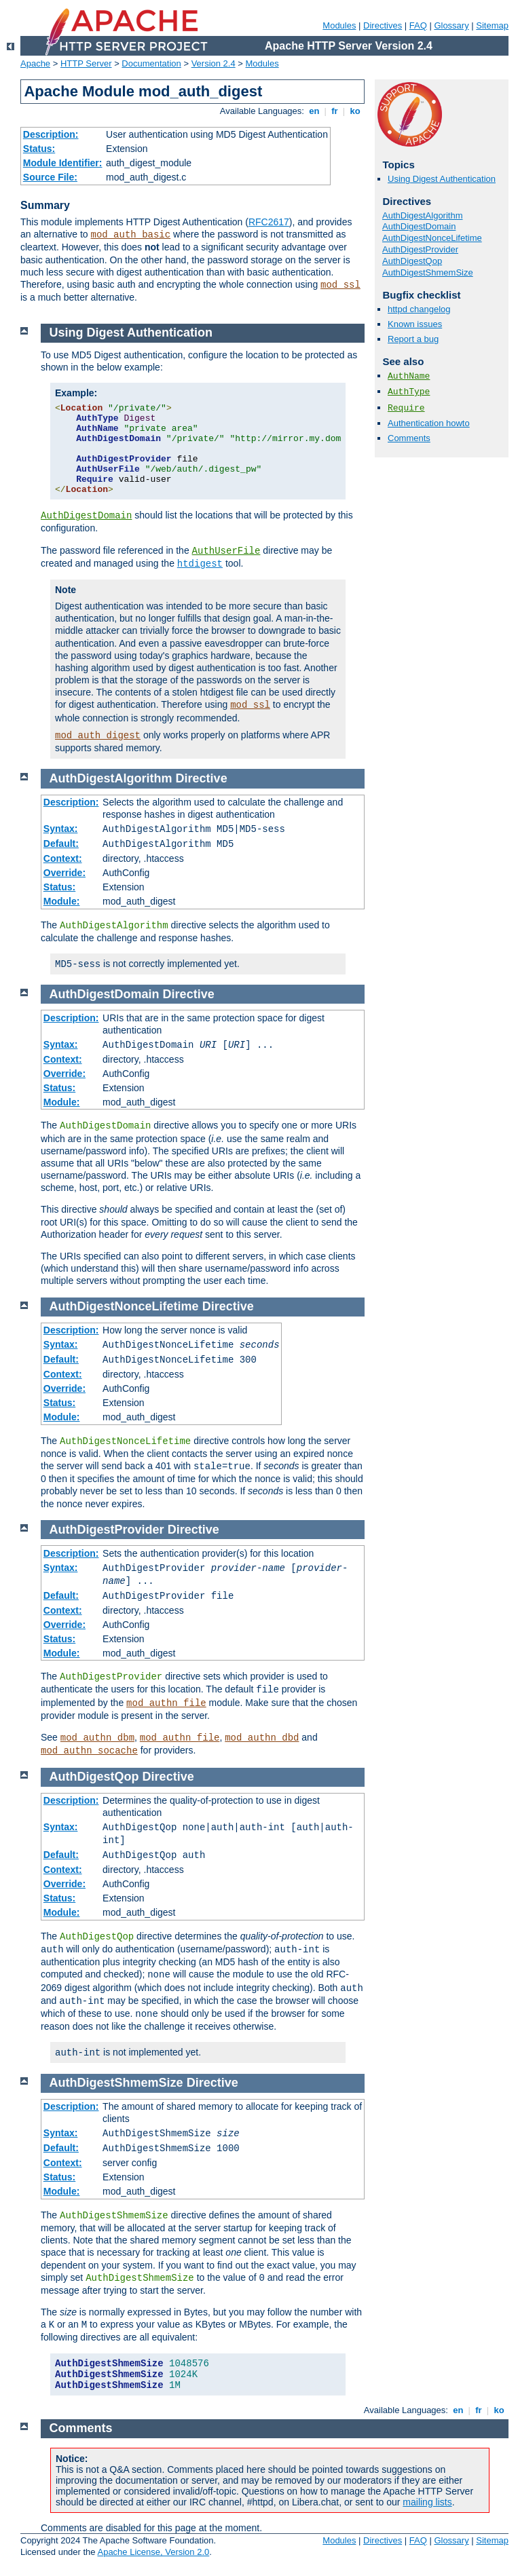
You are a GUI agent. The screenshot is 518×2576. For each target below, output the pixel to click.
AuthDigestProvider (420, 249)
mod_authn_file (166, 1703)
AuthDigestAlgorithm (422, 215)
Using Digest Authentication (442, 179)
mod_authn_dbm (97, 1737)
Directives (382, 25)
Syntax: (60, 828)
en (314, 111)
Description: (51, 134)
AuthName (409, 376)
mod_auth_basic (131, 234)
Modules (339, 25)
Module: (61, 901)
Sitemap (492, 25)
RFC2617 (268, 221)
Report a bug (413, 339)
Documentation (151, 63)
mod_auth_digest (98, 735)
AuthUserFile (226, 551)
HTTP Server (86, 63)
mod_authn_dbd (262, 1737)
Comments (409, 438)
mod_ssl (340, 285)
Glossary (451, 25)
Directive (201, 778)
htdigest (200, 563)
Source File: (50, 177)
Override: (64, 872)
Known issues (415, 324)
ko (355, 111)
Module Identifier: (63, 162)
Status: (39, 148)
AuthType (409, 392)
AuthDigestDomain (419, 226)
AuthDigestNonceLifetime (432, 238)
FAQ (418, 25)
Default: (61, 843)
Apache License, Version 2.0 (153, 2552)
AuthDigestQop (412, 261)
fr (335, 111)
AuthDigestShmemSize (427, 272)
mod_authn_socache (89, 1750)
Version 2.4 (213, 63)
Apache (35, 63)
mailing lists (427, 2502)
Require (406, 408)
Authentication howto (429, 423)
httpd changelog (419, 309)
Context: (62, 858)
